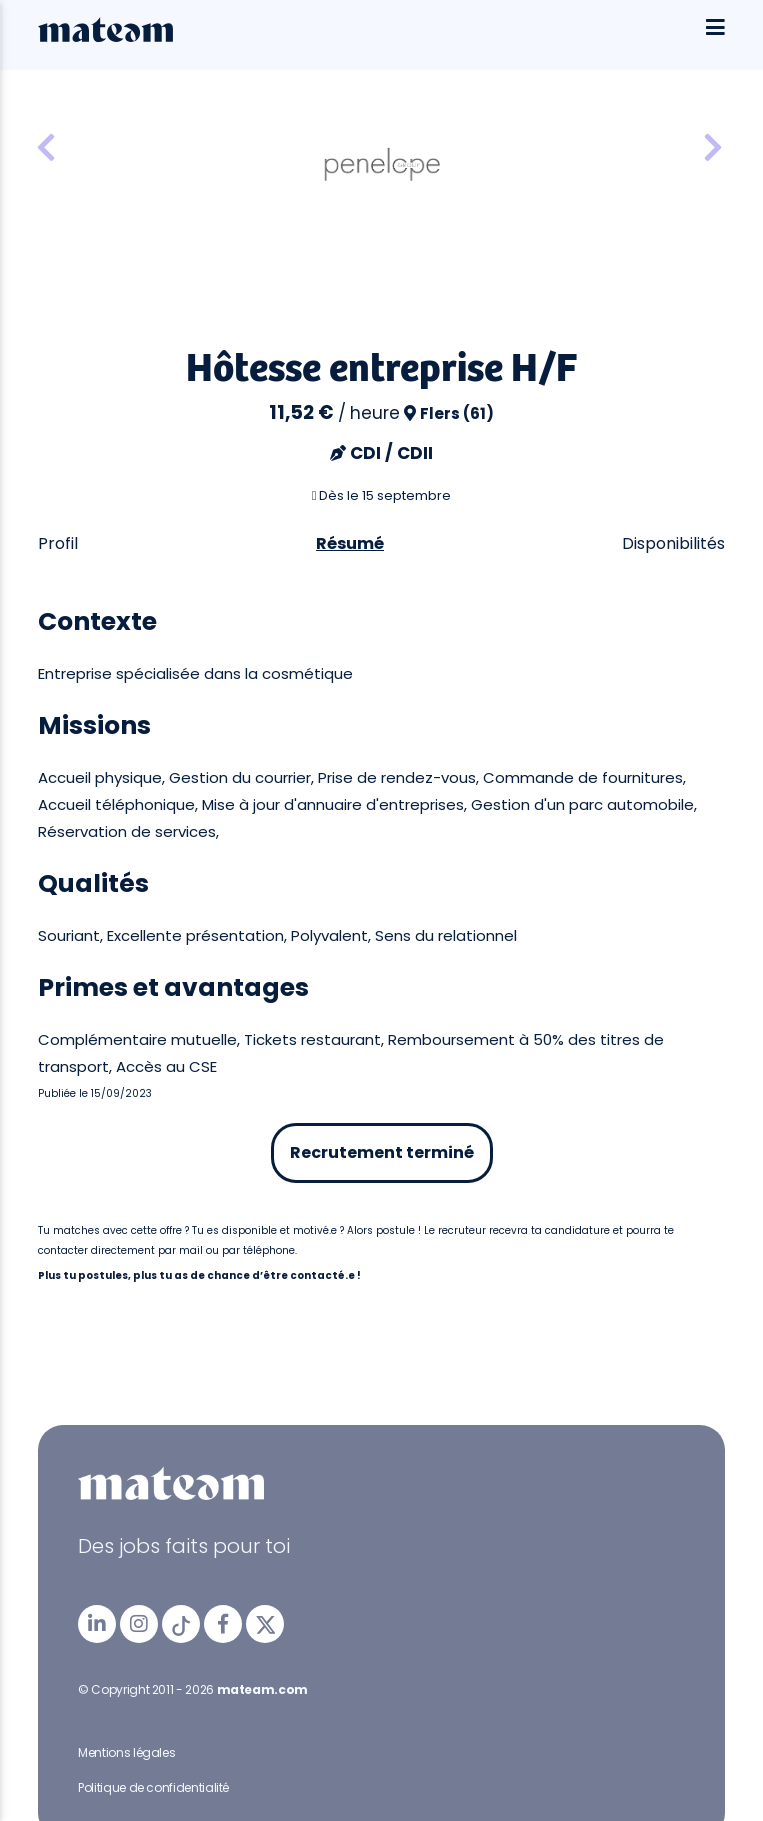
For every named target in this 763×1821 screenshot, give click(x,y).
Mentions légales (126, 1752)
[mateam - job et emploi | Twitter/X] (265, 1624)
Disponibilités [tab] (673, 543)
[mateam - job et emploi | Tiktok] (181, 1624)
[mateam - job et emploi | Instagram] (139, 1624)
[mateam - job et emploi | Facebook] (223, 1624)
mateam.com (262, 1689)
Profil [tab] (58, 543)
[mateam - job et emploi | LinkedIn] (97, 1624)
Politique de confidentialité (153, 1787)
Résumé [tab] (350, 543)
